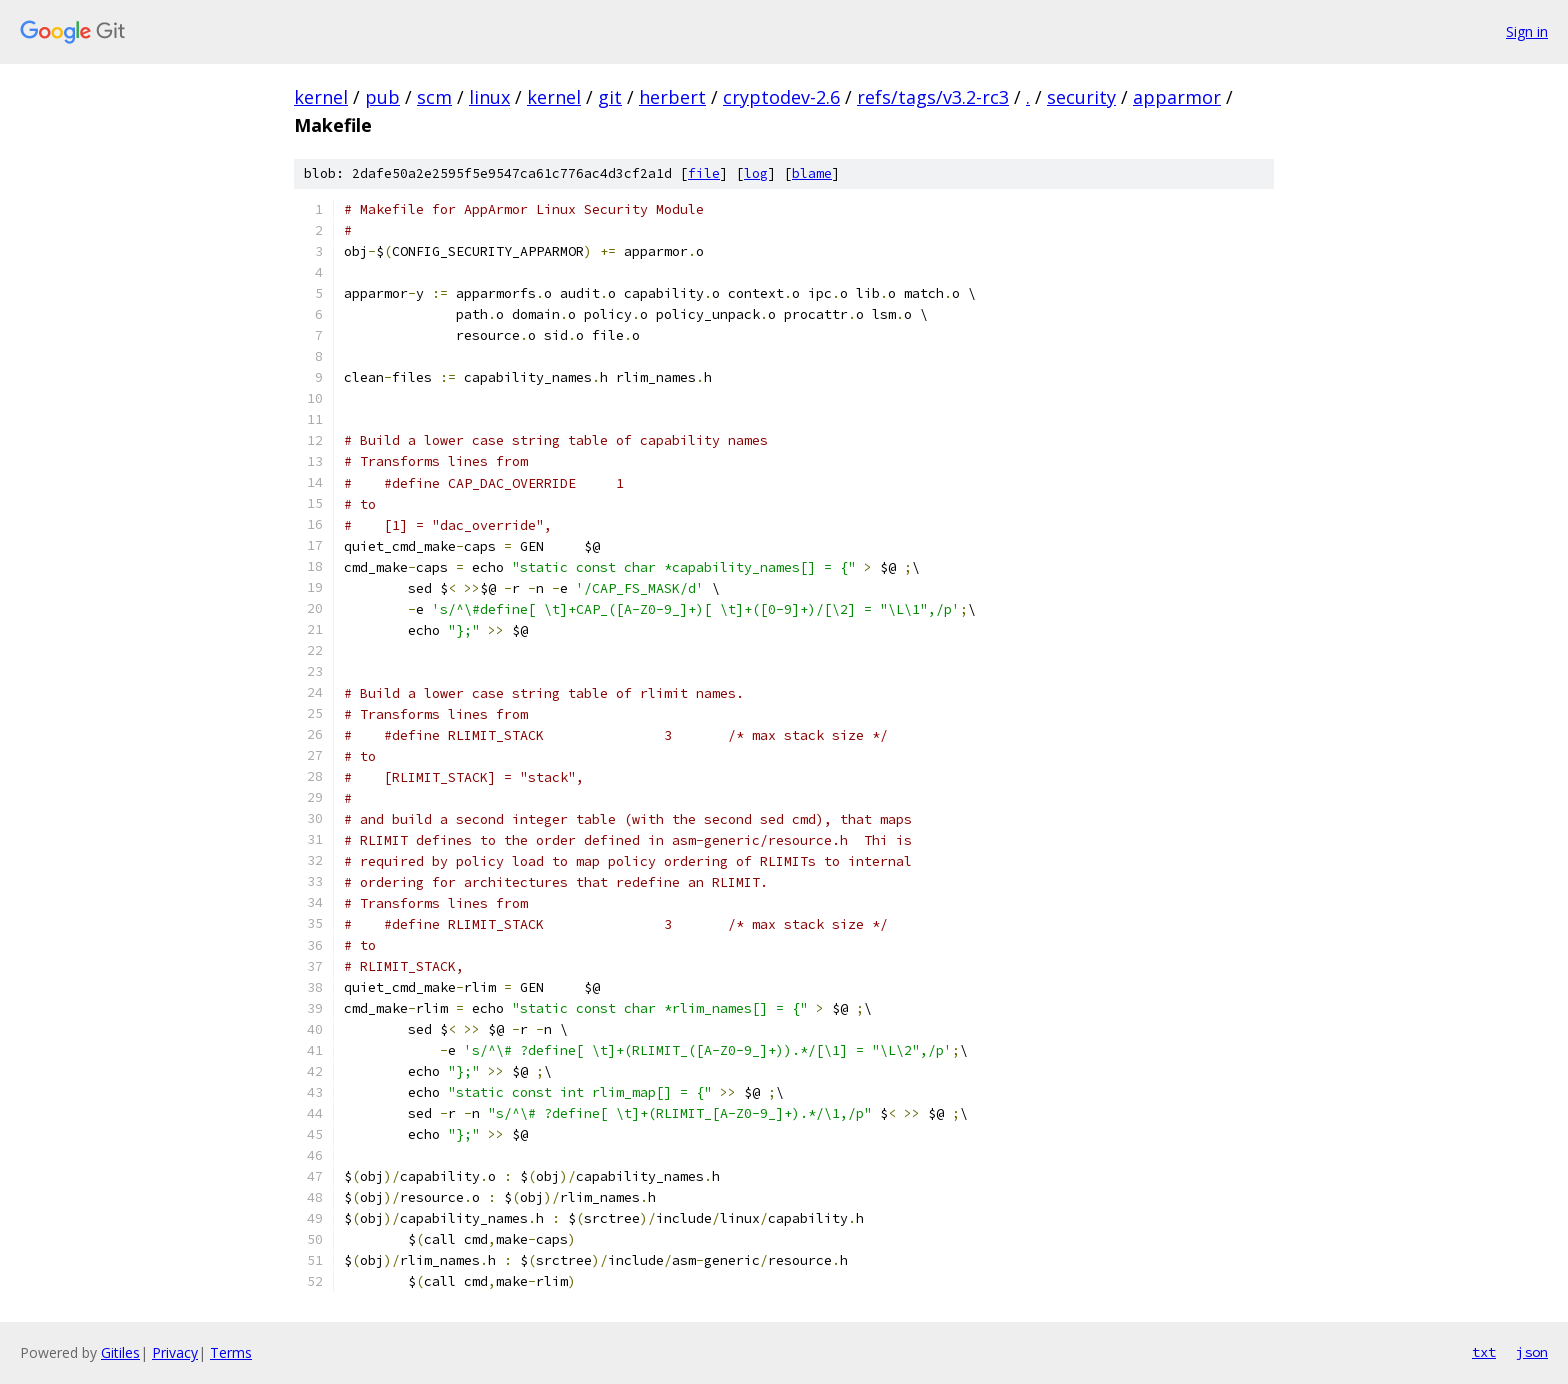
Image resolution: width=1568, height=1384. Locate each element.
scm (434, 97)
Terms (231, 1352)
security (1081, 97)
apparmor (1177, 97)
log (756, 173)
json (1532, 1352)
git (610, 97)
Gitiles (120, 1352)
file (704, 173)
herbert (672, 97)
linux (489, 97)
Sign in (1527, 31)
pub (382, 97)
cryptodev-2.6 (781, 97)
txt (1484, 1352)
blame (812, 173)
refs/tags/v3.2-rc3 (933, 97)
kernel (321, 97)
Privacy (175, 1352)
